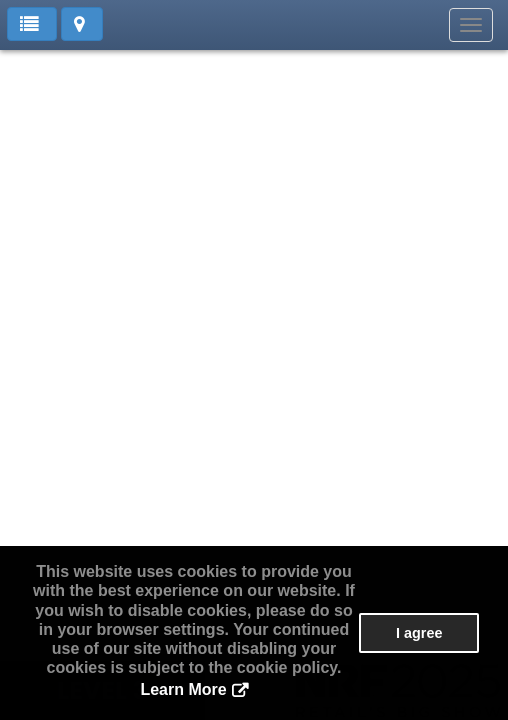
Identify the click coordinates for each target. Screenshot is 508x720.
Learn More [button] (183, 689)
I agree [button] (419, 633)
